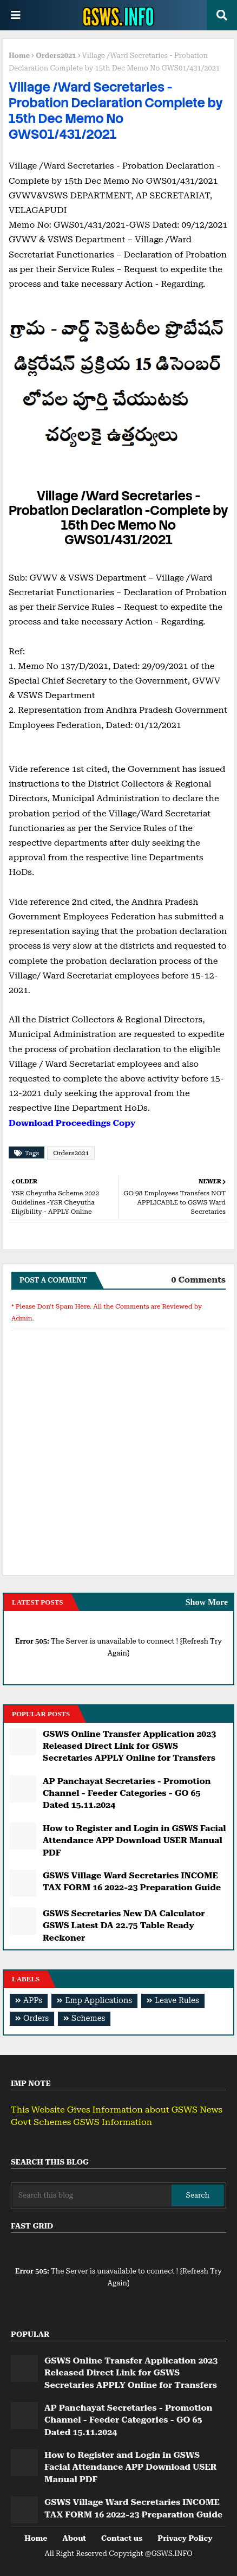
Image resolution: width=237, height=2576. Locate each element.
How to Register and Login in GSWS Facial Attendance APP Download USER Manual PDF (134, 1840)
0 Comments (198, 1279)
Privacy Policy (184, 2538)
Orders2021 (56, 55)
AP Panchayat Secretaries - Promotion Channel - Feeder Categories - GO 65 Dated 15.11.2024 (126, 1793)
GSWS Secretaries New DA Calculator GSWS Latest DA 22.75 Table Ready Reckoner (124, 1925)
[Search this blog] (92, 2195)
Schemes (88, 2018)
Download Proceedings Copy (72, 1123)
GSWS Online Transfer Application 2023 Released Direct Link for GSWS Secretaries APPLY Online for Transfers (129, 1746)
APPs (32, 2000)
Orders (36, 2018)
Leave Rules (177, 2000)
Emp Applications (98, 2000)
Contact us (121, 2538)
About (74, 2538)
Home (19, 55)
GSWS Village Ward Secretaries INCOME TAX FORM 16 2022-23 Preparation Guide (132, 1881)
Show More (207, 1602)
